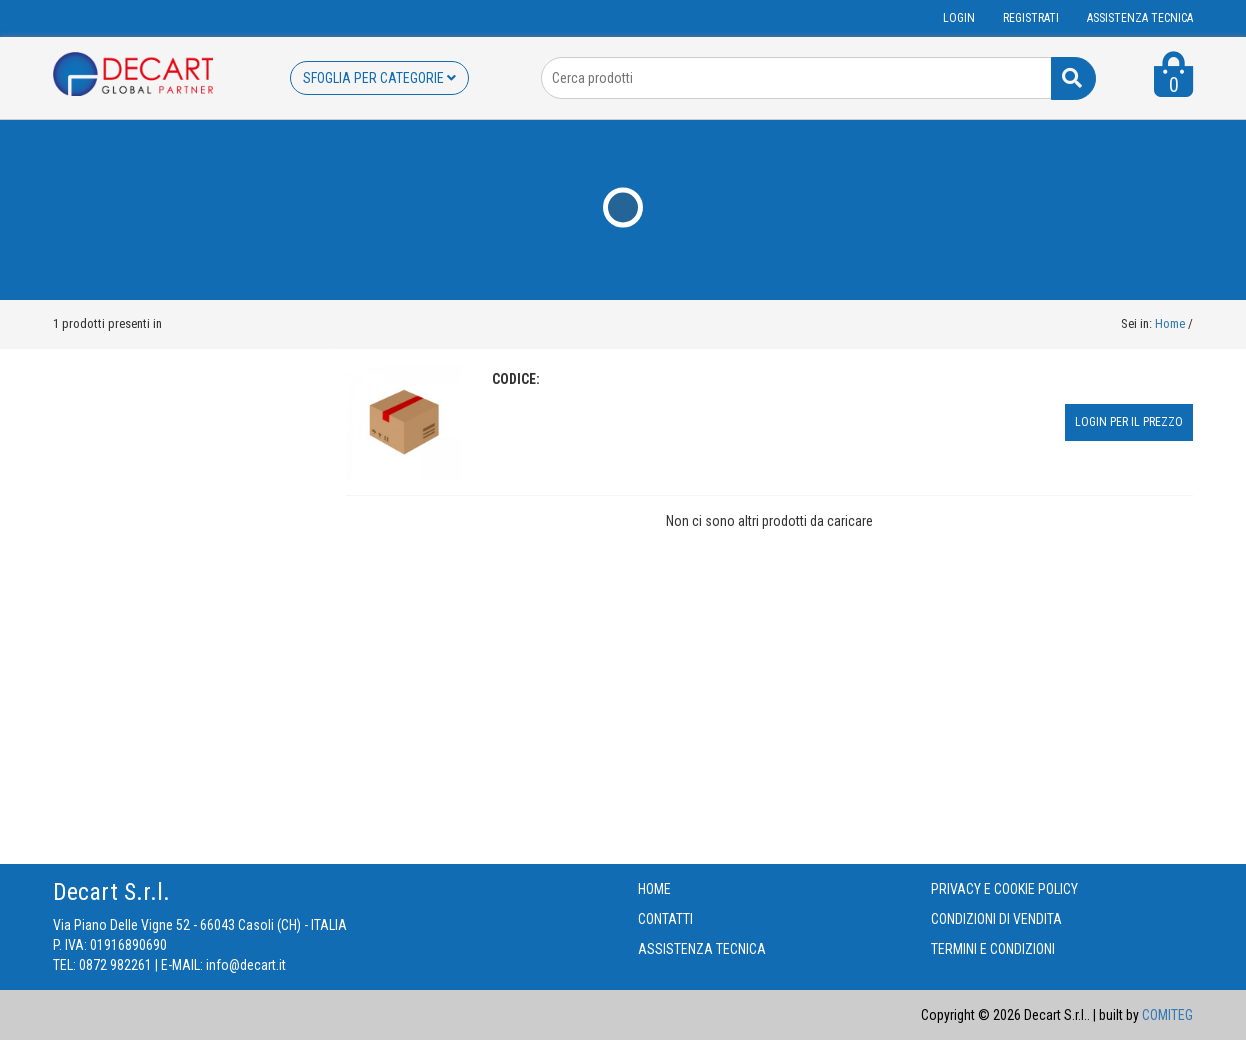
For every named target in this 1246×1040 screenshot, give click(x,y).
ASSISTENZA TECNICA (1140, 18)
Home (1170, 323)
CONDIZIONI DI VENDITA (996, 919)
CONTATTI (665, 919)
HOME (654, 889)
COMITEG (1167, 1015)
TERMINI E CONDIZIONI (993, 949)
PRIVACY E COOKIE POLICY (1004, 889)
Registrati (1031, 18)
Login (959, 18)
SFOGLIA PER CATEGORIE (379, 78)
